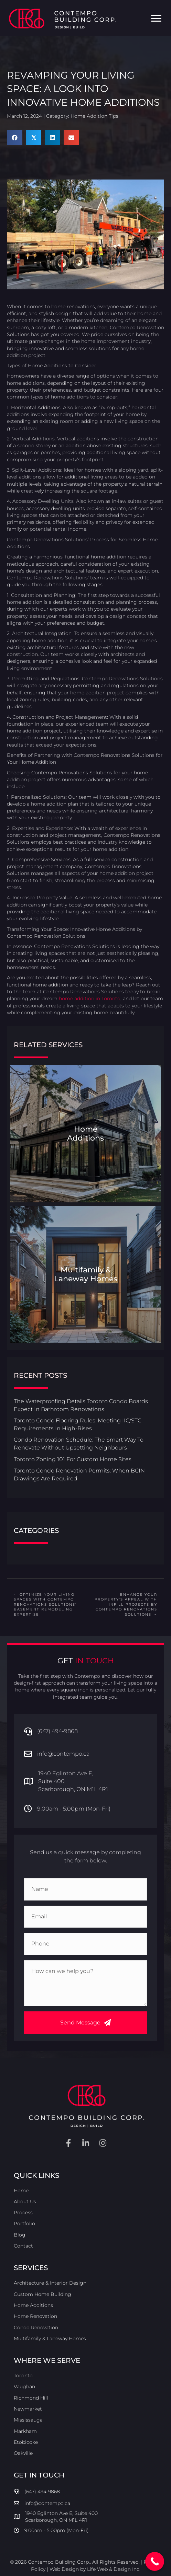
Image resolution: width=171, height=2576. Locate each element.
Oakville (23, 2453)
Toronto (23, 2375)
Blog (19, 2235)
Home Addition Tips (94, 116)
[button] (85, 2022)
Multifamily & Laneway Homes (50, 2338)
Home (21, 2190)
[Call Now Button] (154, 2561)
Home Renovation (35, 2316)
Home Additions (33, 2305)
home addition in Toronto (89, 998)
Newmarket (28, 2409)
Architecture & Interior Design (50, 2283)
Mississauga (28, 2420)
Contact (23, 2246)
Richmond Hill (31, 2398)
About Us (25, 2201)
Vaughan (24, 2386)
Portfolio (24, 2223)
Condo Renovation (36, 2327)
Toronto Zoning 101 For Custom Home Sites (72, 1459)
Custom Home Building (42, 2294)
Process (23, 2212)
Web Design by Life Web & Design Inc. (95, 2569)
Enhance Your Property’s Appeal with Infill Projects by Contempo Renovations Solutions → (126, 1604)
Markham (25, 2431)
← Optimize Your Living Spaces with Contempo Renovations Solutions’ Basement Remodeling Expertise (45, 1604)
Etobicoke (26, 2442)
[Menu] (156, 18)
